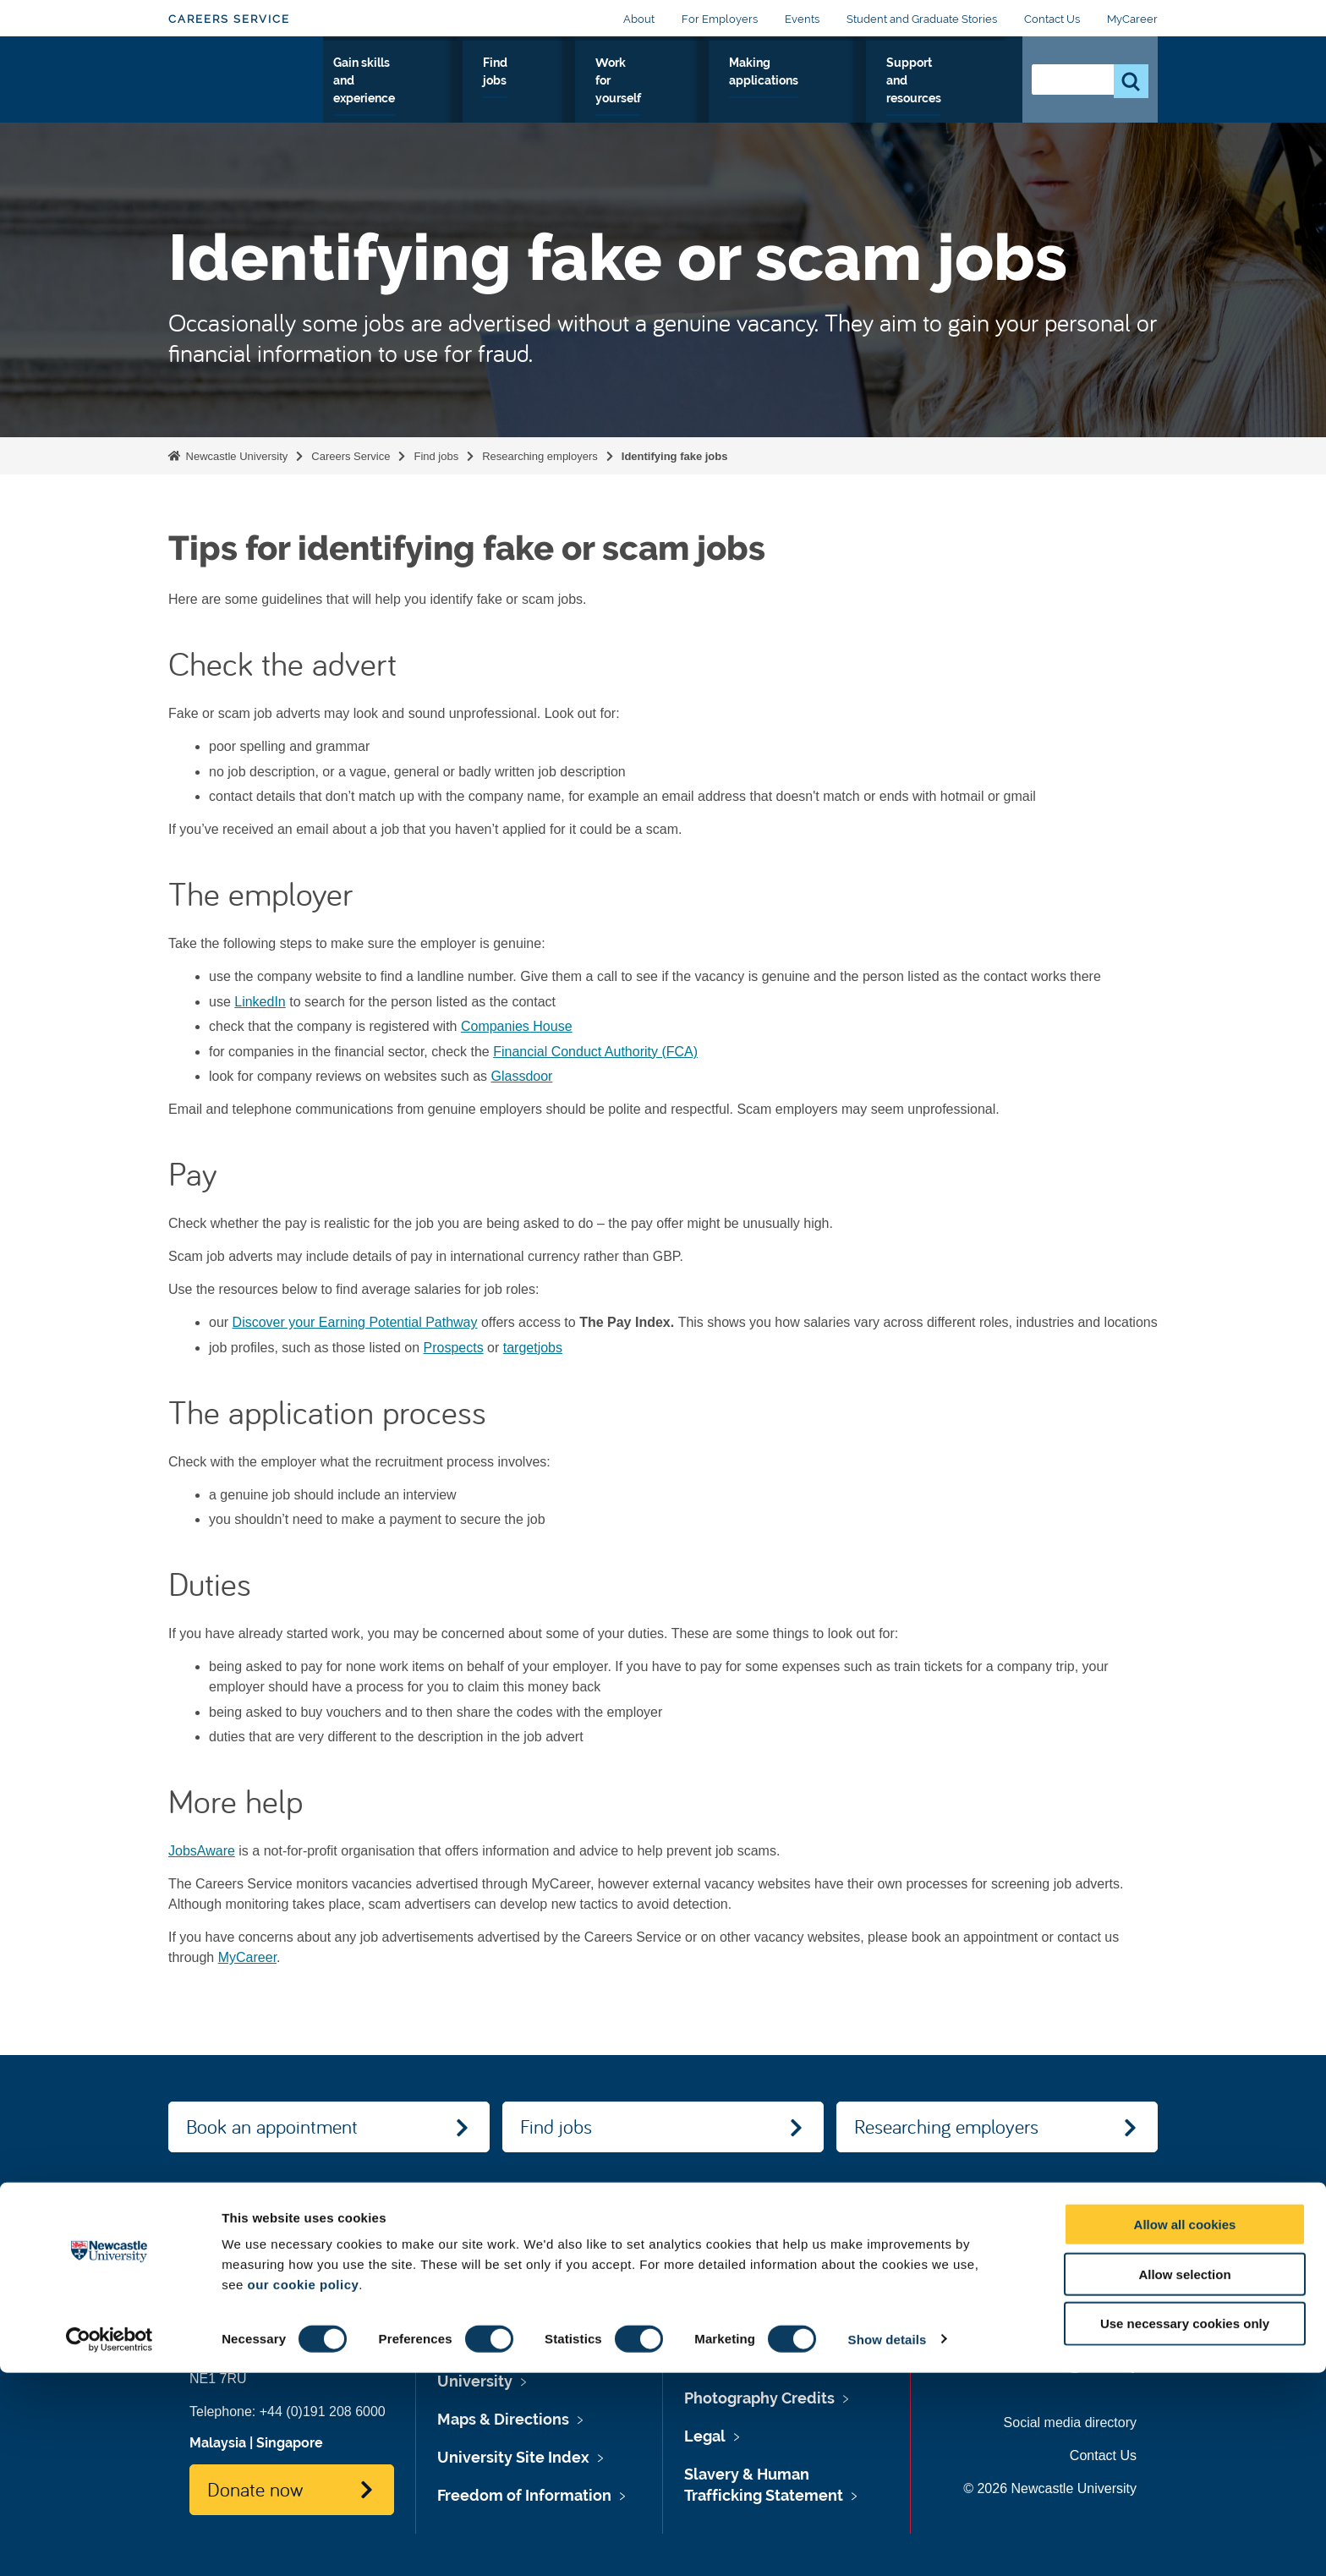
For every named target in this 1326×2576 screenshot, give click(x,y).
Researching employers (540, 456)
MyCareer (1132, 19)
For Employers (720, 19)
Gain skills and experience (518, 92)
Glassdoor (521, 1076)
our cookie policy (303, 2487)
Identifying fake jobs (675, 456)
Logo (245, 88)
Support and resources (943, 92)
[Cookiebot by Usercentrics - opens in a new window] (110, 2543)
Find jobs (623, 92)
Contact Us (1052, 19)
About (639, 19)
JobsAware (201, 1851)
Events (802, 19)
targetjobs (532, 1347)
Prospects (453, 1347)
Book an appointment (272, 2126)
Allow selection (1184, 2477)
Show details (887, 2542)
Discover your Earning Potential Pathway (355, 1322)
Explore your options (383, 92)
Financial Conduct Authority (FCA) (595, 1051)
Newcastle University (235, 456)
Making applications (819, 92)
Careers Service (229, 19)
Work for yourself (708, 92)
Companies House (517, 1026)
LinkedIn (260, 1002)
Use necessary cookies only (1184, 2527)
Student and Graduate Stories (922, 19)
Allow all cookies (1185, 2427)
